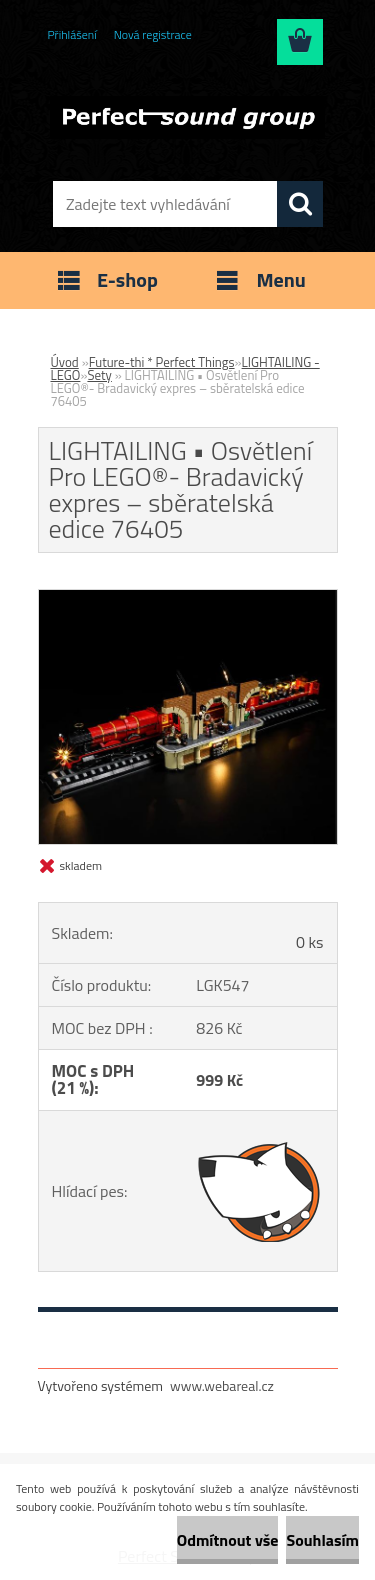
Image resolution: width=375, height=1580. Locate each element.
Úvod (65, 362)
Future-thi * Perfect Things (162, 362)
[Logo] (187, 117)
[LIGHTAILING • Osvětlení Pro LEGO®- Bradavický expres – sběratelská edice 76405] (188, 598)
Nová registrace (153, 34)
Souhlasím (322, 1540)
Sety (99, 375)
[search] (300, 204)
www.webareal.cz (222, 1385)
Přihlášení (72, 34)
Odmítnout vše (228, 1540)
